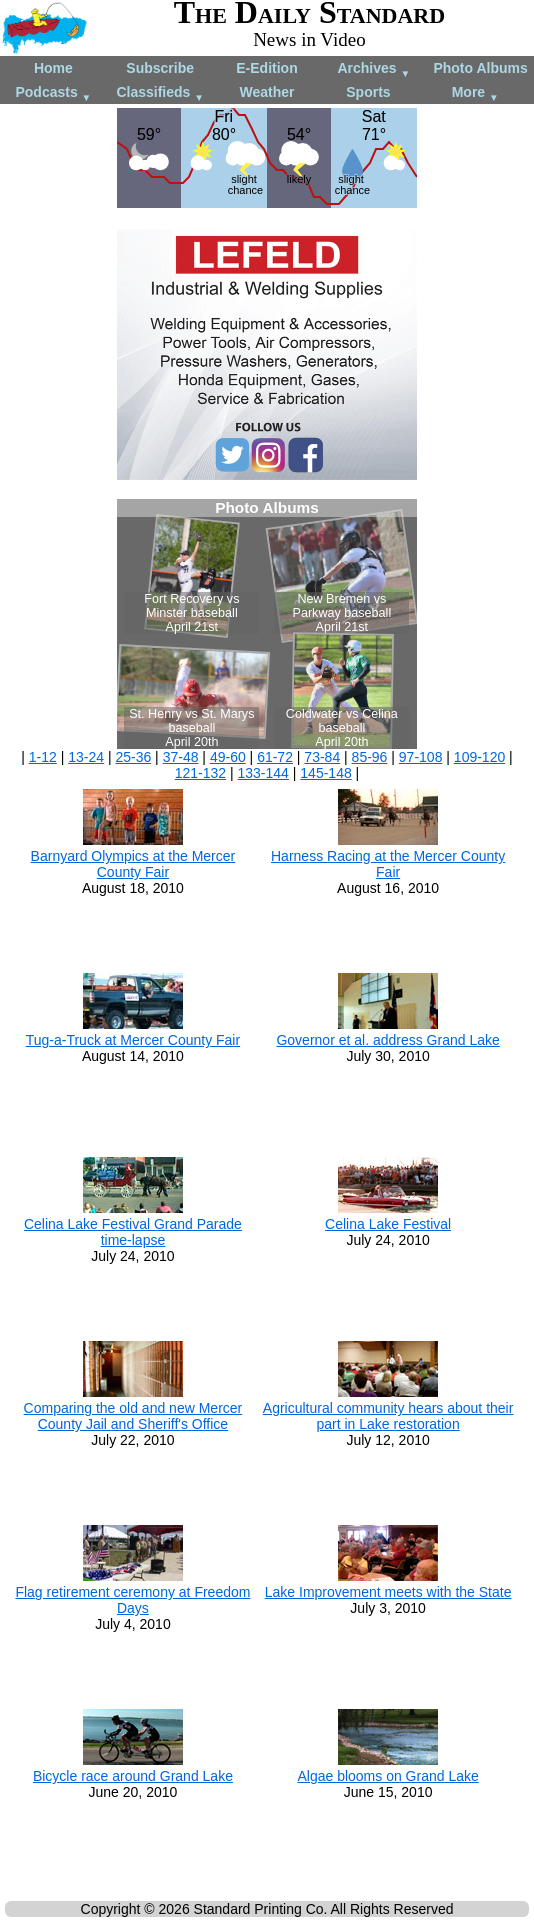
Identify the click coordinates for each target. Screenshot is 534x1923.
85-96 (370, 757)
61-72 (275, 757)
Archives (373, 69)
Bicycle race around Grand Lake (133, 1776)
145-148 (325, 773)
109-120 (479, 757)
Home (53, 68)
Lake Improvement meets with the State (388, 1592)
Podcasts (53, 93)
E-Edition (266, 68)
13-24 (86, 757)
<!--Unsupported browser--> (267, 624)
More (475, 93)
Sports (368, 92)
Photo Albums (480, 68)
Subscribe (160, 68)
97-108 (421, 757)
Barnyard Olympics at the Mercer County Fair (133, 864)
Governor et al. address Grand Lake (387, 1040)
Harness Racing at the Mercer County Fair (388, 864)
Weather (267, 92)
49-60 (228, 757)
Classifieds (160, 93)
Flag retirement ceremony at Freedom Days (132, 1600)
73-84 (322, 757)
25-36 (133, 757)
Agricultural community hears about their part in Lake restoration (388, 1416)
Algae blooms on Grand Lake (387, 1776)
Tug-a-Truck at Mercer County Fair (133, 1040)
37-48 (181, 757)
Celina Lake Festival (388, 1224)
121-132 (200, 773)
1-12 (43, 757)
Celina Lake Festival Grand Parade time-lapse (133, 1232)
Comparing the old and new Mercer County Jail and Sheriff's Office (133, 1416)
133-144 (263, 773)
